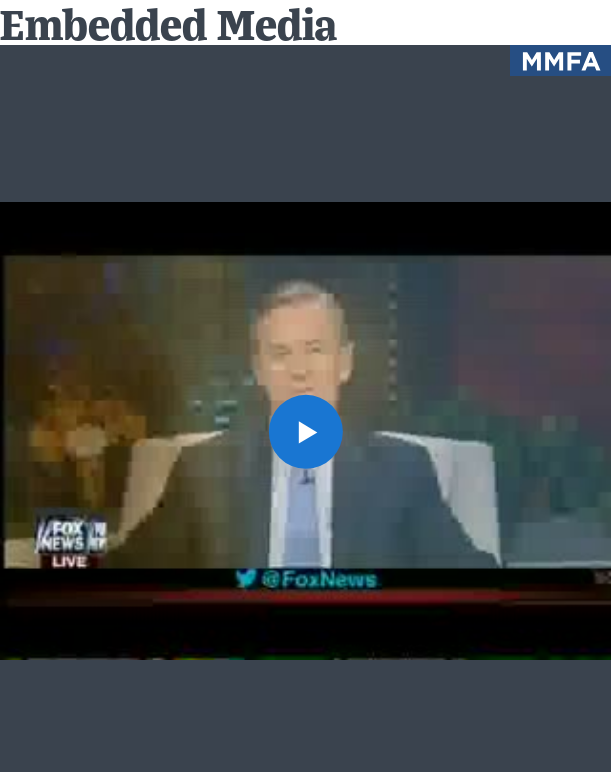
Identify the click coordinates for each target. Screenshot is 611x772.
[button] (305, 431)
